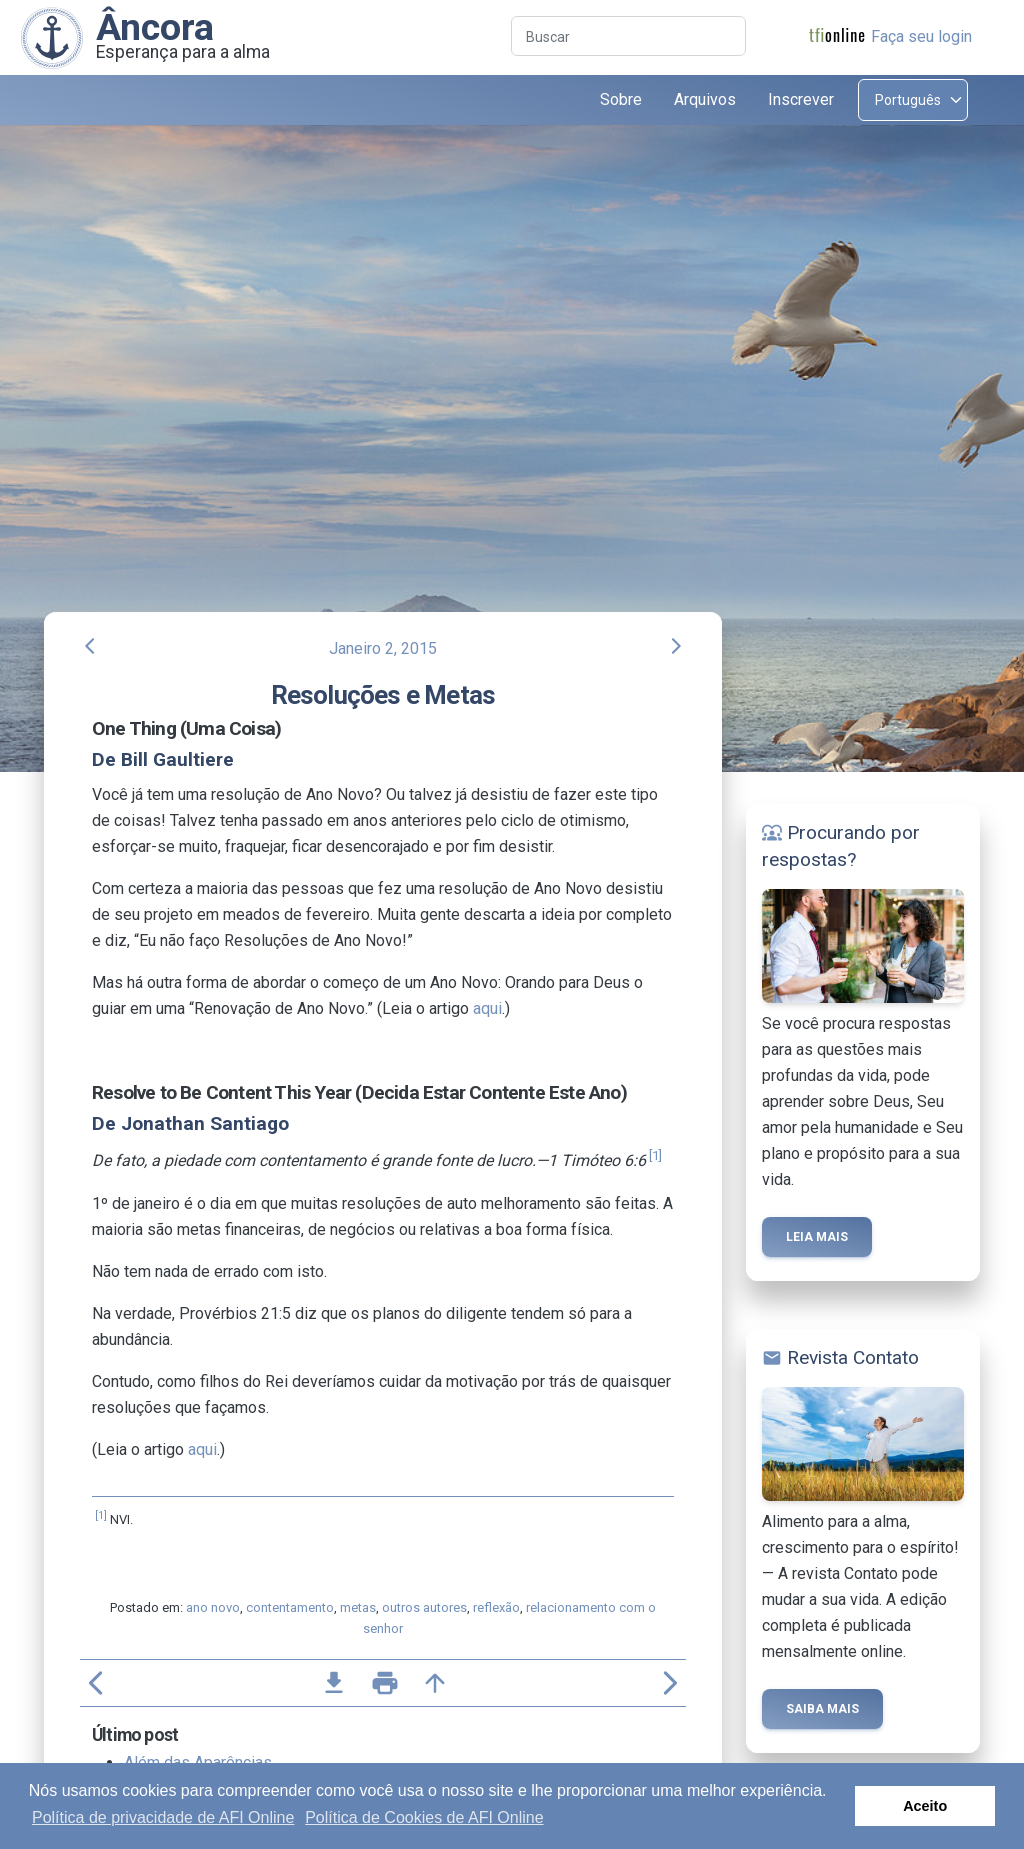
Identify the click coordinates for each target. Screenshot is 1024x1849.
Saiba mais (822, 1709)
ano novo (213, 1607)
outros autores (424, 1607)
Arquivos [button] (705, 99)
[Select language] (913, 100)
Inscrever (801, 99)
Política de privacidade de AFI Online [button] (163, 1817)
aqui (487, 1008)
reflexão (496, 1607)
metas (358, 1607)
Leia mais (817, 1237)
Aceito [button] (925, 1806)
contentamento (290, 1607)
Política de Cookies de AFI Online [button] (424, 1817)
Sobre (621, 99)
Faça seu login (921, 36)
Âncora (155, 27)
